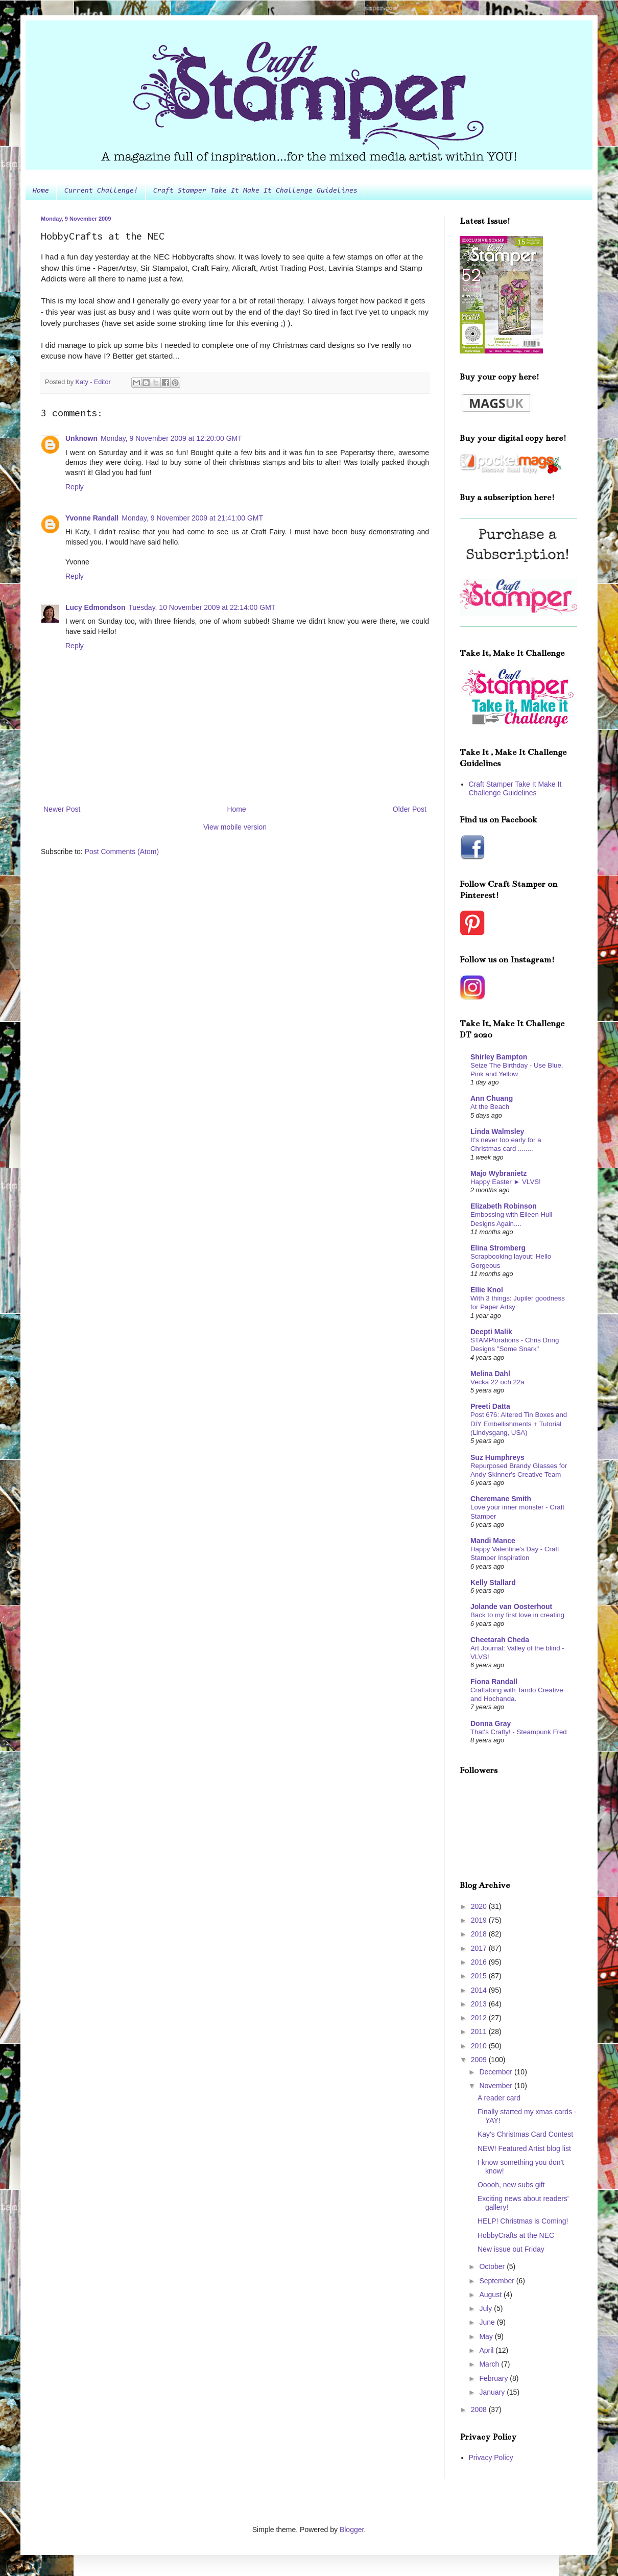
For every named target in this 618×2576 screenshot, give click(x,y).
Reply (74, 487)
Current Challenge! (101, 191)
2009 (480, 2059)
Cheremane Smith (500, 1499)
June (487, 2322)
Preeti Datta (490, 1406)
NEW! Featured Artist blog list (524, 2148)
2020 (480, 1906)
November (496, 2086)
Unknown (81, 438)
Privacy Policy (491, 2457)
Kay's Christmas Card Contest (525, 2134)
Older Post (409, 809)
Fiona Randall (493, 1681)
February (494, 2378)
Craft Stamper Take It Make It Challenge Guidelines (255, 191)
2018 (480, 1934)
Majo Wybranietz (498, 1173)
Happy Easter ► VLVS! (505, 1182)
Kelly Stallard (493, 1582)
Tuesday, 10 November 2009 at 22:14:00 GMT (201, 607)
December (496, 2072)
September (497, 2281)
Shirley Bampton (498, 1057)
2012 (480, 2018)
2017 (480, 1948)
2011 (480, 2031)
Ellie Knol (486, 1290)
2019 (480, 1920)
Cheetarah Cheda (499, 1640)
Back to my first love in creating (517, 1615)
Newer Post (61, 809)
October (493, 2266)
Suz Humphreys (497, 1457)
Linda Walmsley (497, 1131)
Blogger (352, 2529)
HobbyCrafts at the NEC (516, 2235)
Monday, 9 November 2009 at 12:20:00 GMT (171, 438)
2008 (480, 2409)
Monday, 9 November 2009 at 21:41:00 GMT (192, 518)
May (486, 2336)
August (491, 2294)
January (493, 2392)
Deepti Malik (491, 1332)
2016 (480, 1962)
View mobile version (235, 827)
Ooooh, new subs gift (511, 2185)
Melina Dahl (490, 1373)
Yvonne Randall (91, 518)
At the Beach (489, 1106)
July (486, 2308)
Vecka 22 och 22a (497, 1382)
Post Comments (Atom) (122, 851)
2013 (480, 2004)
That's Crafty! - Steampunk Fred (518, 1732)
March (490, 2364)
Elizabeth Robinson (503, 1206)
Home (41, 191)
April (487, 2350)
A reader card (499, 2098)
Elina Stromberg (498, 1248)
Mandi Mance (492, 1541)
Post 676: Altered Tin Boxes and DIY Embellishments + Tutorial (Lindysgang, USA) (518, 1423)
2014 (480, 1990)
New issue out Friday (511, 2249)
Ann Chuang (491, 1098)
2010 (480, 2046)
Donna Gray (490, 1723)
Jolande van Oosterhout (511, 1606)
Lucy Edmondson (95, 607)
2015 (480, 1976)
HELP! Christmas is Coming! (523, 2221)
